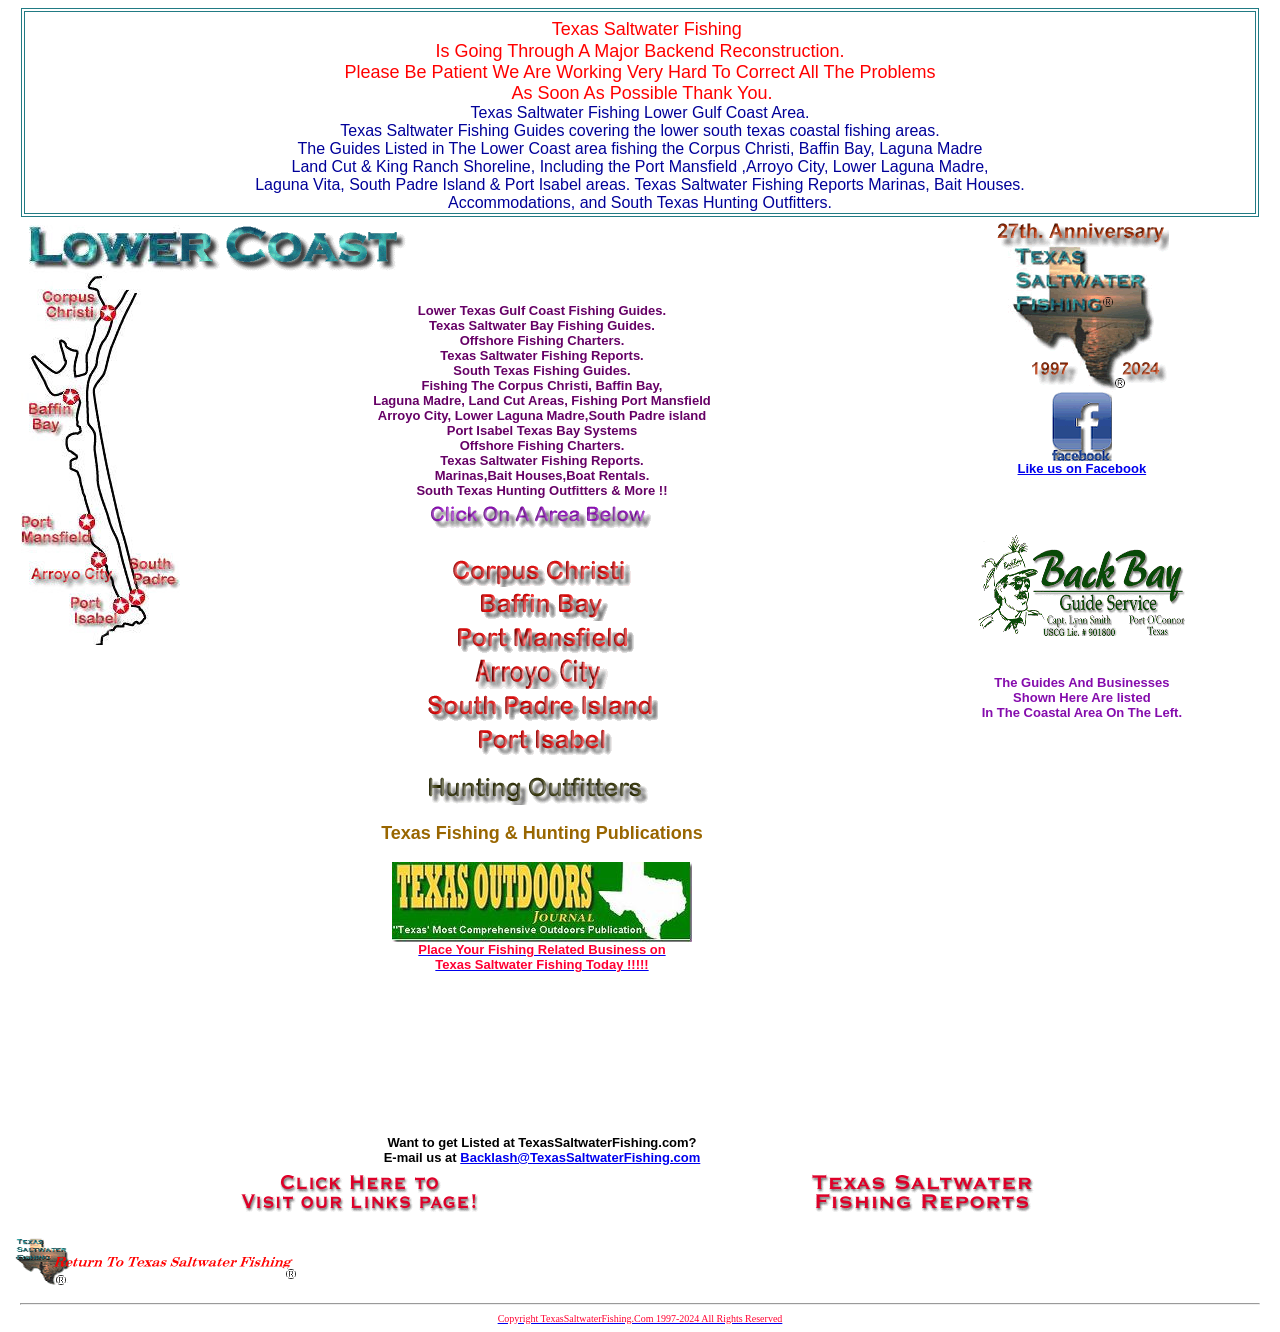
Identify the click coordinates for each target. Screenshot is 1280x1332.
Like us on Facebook (1082, 468)
